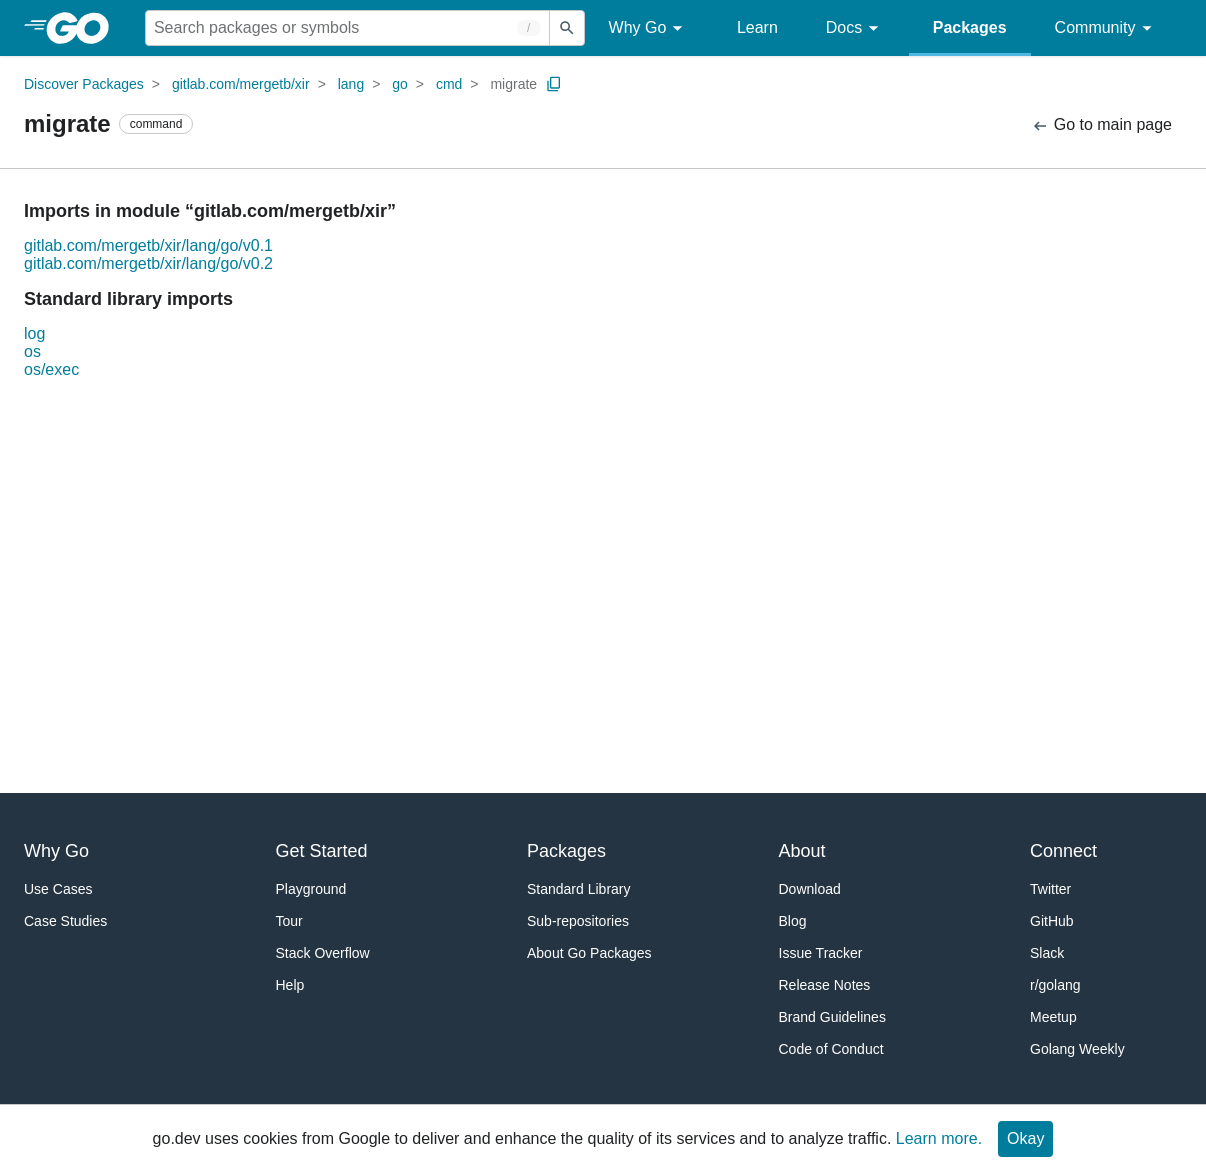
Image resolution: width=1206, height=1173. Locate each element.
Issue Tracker (821, 953)
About (802, 851)
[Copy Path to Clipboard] (554, 84)
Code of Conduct (831, 1049)
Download (810, 889)
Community (1106, 28)
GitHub (1052, 921)
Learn (757, 27)
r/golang (1055, 985)
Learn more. (939, 1138)
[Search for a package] (347, 28)
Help (290, 985)
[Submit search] (567, 28)
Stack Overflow (323, 953)
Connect (1063, 851)
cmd (449, 84)
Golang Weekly (1077, 1049)
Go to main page (1101, 125)
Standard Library (579, 889)
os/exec (51, 369)
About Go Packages (589, 953)
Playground (311, 889)
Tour (289, 921)
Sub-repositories (578, 921)
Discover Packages (84, 84)
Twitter (1050, 889)
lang (351, 84)
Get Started (322, 851)
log (34, 333)
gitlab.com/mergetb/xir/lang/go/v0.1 (148, 245)
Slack (1047, 953)
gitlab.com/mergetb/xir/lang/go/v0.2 (148, 263)
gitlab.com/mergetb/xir (241, 84)
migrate (513, 84)
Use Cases (58, 889)
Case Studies (65, 921)
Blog (793, 921)
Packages (970, 27)
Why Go (649, 28)
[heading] (84, 28)
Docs (855, 28)
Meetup (1053, 1017)
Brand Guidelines (832, 1017)
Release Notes (825, 985)
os (32, 351)
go (400, 84)
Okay (1025, 1138)
